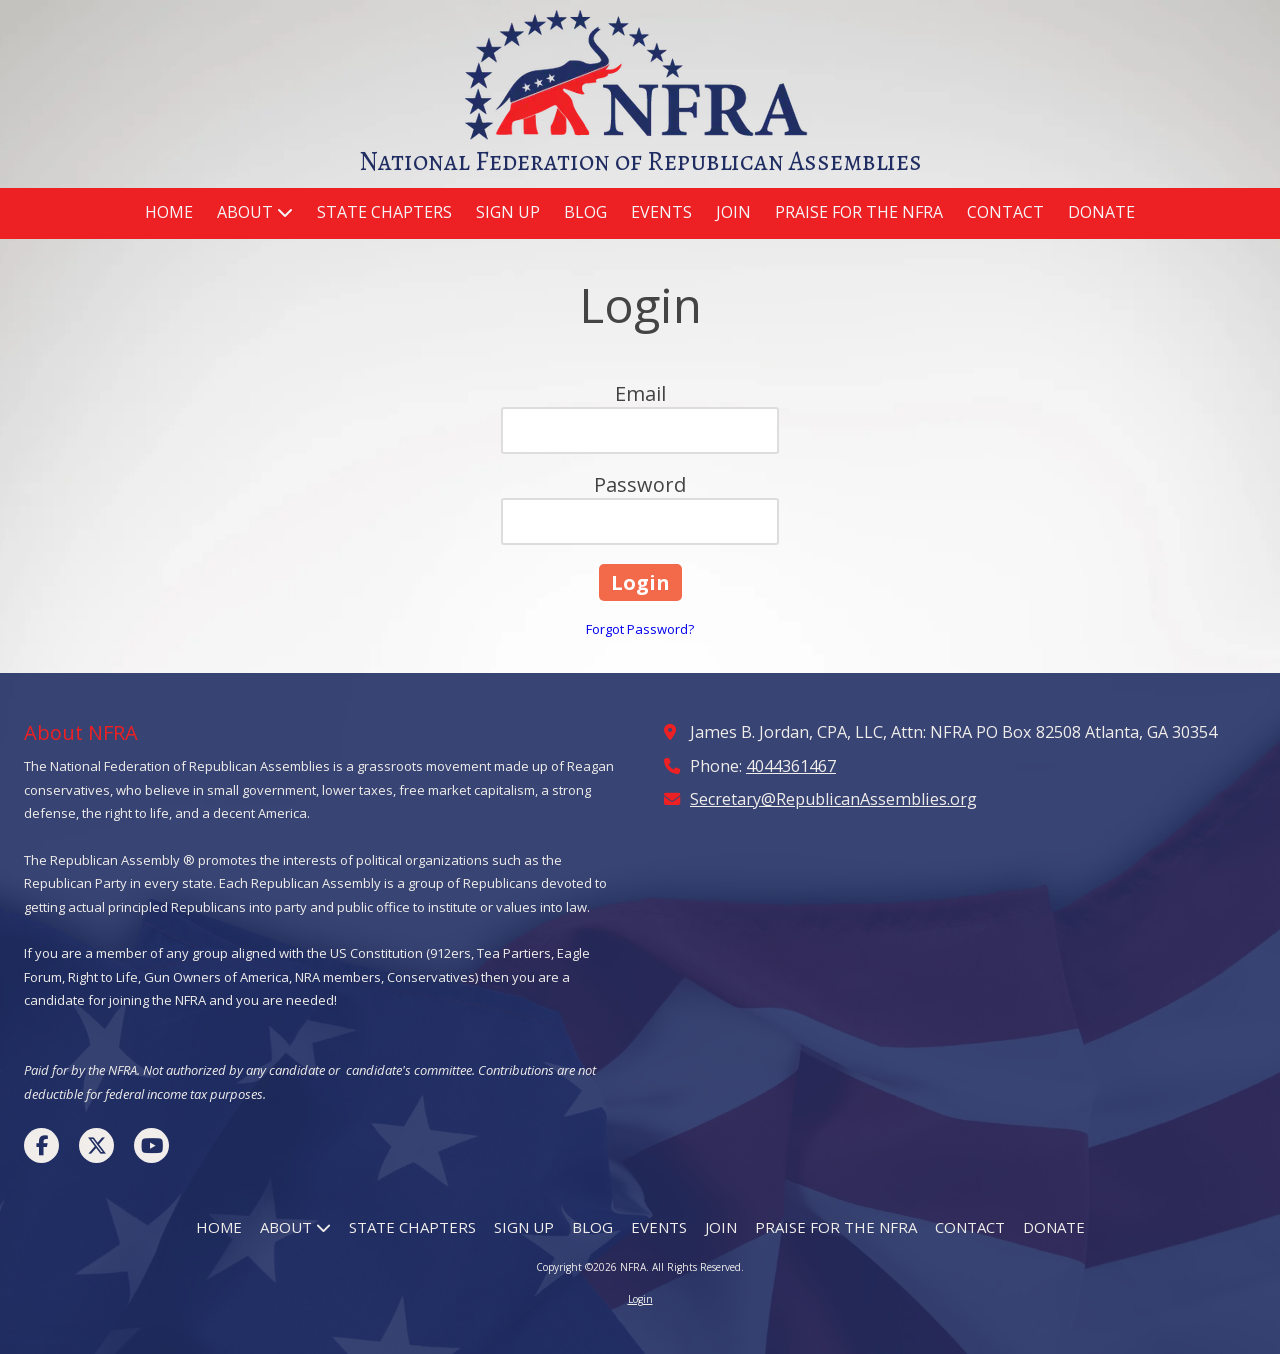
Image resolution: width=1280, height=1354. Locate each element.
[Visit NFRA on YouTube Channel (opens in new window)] (151, 1145)
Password (640, 484)
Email (640, 393)
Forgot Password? (640, 629)
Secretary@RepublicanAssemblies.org (833, 799)
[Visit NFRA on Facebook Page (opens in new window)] (41, 1145)
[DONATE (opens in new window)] (1101, 213)
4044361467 (791, 766)
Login (640, 1299)
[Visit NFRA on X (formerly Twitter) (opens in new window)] (96, 1145)
